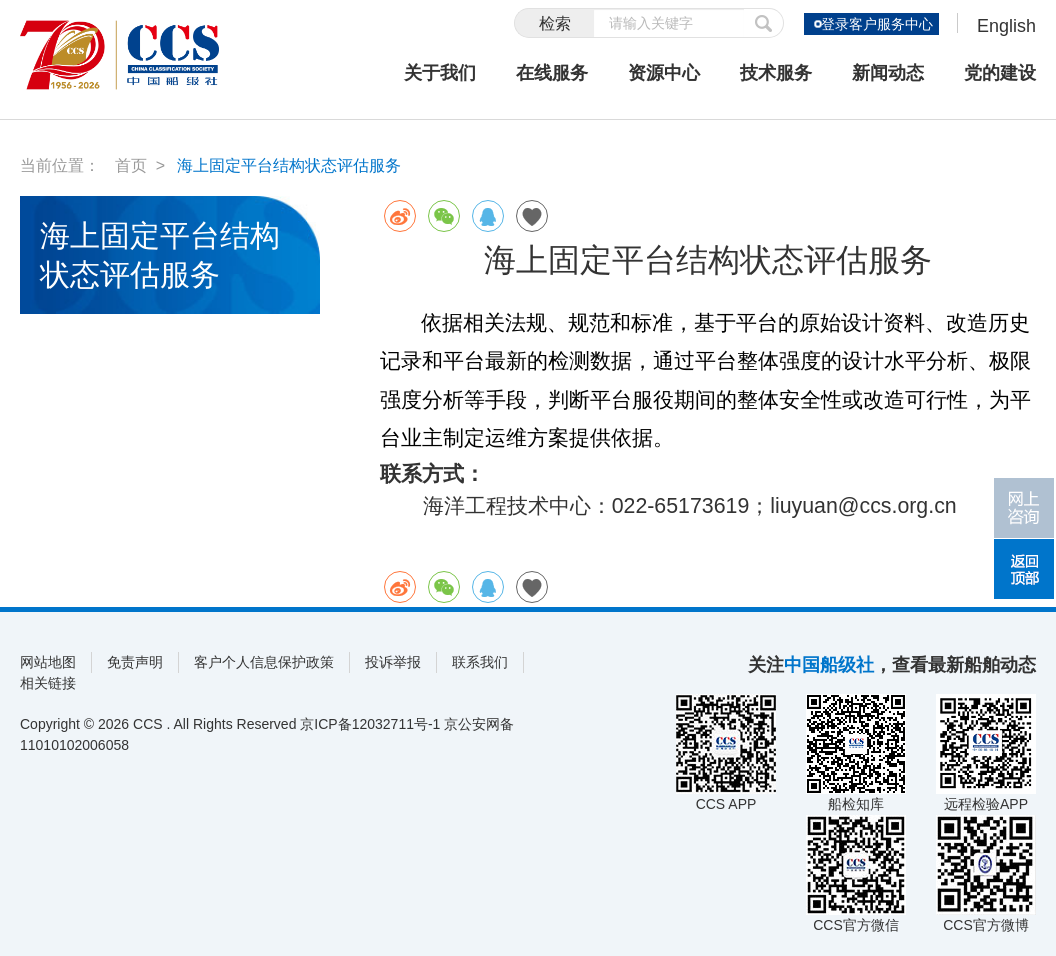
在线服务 (552, 73)
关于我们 (440, 73)
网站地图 (48, 662)
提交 (764, 23)
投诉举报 (393, 662)
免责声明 (135, 662)
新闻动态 (888, 73)
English (1006, 26)
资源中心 (664, 73)
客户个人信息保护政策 (264, 662)
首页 (131, 165)
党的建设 (1000, 73)
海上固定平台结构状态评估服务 (289, 165)
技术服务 (776, 73)
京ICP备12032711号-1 (370, 724)
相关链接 (48, 683)
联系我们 (480, 662)
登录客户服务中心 (876, 24)
